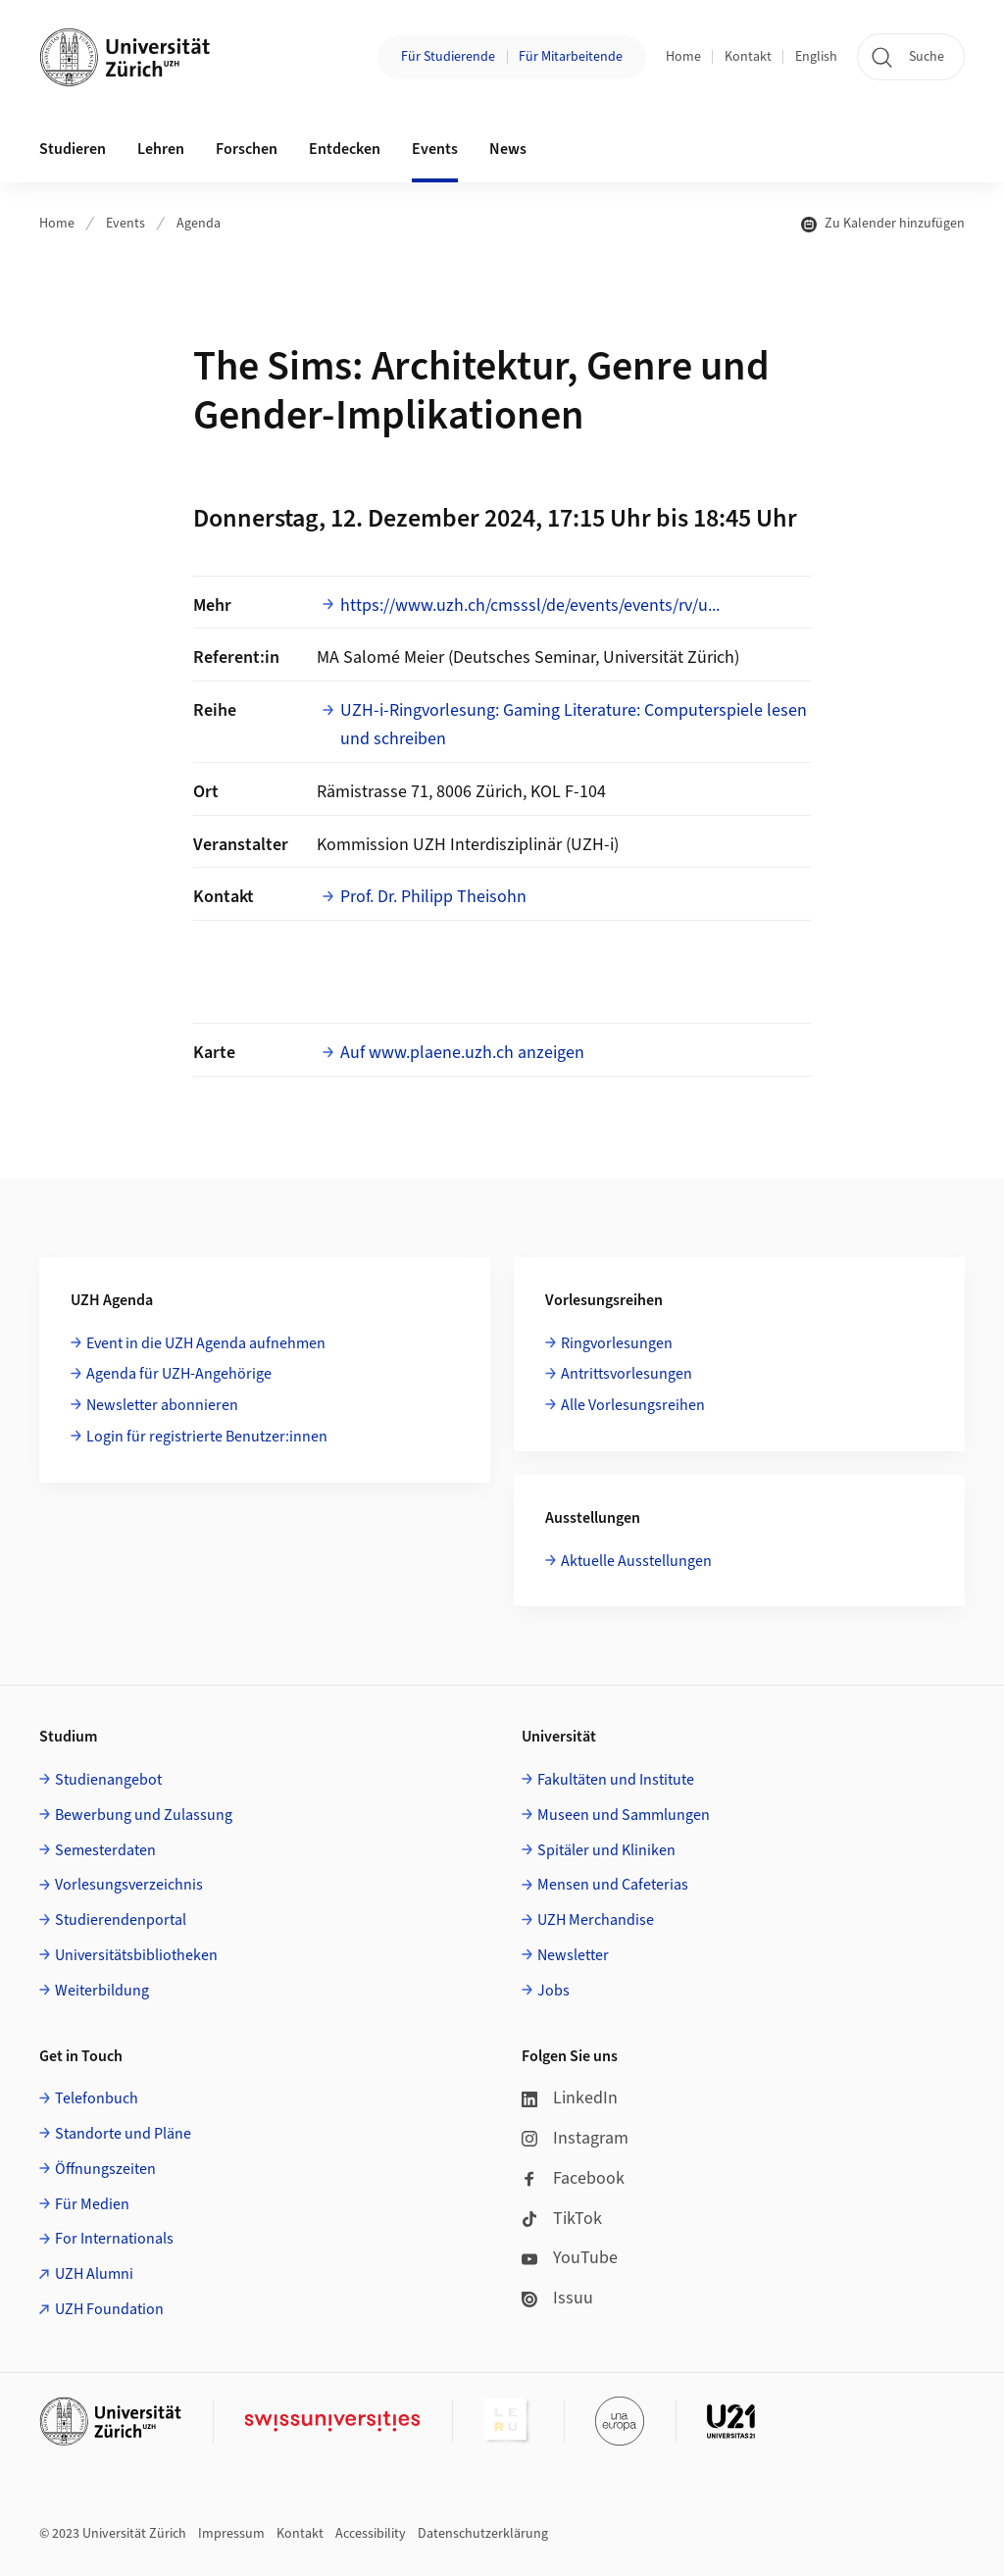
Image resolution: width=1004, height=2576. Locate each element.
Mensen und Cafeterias (612, 1884)
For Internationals (114, 2238)
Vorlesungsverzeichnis (129, 1884)
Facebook (573, 2178)
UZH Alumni (94, 2274)
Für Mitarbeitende (571, 57)
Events (125, 223)
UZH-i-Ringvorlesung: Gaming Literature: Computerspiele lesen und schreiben (573, 724)
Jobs (553, 1990)
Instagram (575, 2138)
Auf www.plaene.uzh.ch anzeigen (462, 1052)
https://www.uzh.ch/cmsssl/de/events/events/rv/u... (530, 605)
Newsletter (573, 1955)
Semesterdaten (105, 1850)
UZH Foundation (109, 2309)
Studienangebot (108, 1780)
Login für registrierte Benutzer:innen (206, 1436)
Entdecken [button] (344, 149)
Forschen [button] (246, 149)
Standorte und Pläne (123, 2134)
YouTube (570, 2258)
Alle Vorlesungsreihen (633, 1405)
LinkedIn (570, 2098)
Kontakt (748, 57)
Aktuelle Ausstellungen (636, 1561)
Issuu (557, 2298)
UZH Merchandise (595, 1920)
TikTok (562, 2218)
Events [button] (435, 149)
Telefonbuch (96, 2098)
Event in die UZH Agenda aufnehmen (206, 1343)
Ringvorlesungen (617, 1343)
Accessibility (370, 2534)
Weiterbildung (102, 1990)
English (816, 57)
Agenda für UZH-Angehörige (179, 1374)
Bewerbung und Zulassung (143, 1815)
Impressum (231, 2534)
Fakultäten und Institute (615, 1780)
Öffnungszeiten (105, 2169)
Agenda (198, 223)
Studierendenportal (120, 1920)
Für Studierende (448, 57)
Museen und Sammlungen (623, 1815)
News (508, 149)
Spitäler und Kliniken (606, 1850)
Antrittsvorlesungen (626, 1374)
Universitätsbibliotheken (136, 1955)
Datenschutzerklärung (483, 2534)
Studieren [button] (72, 149)
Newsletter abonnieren (162, 1405)
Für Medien (92, 2204)
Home (683, 57)
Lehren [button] (160, 149)
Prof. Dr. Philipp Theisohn (433, 896)
